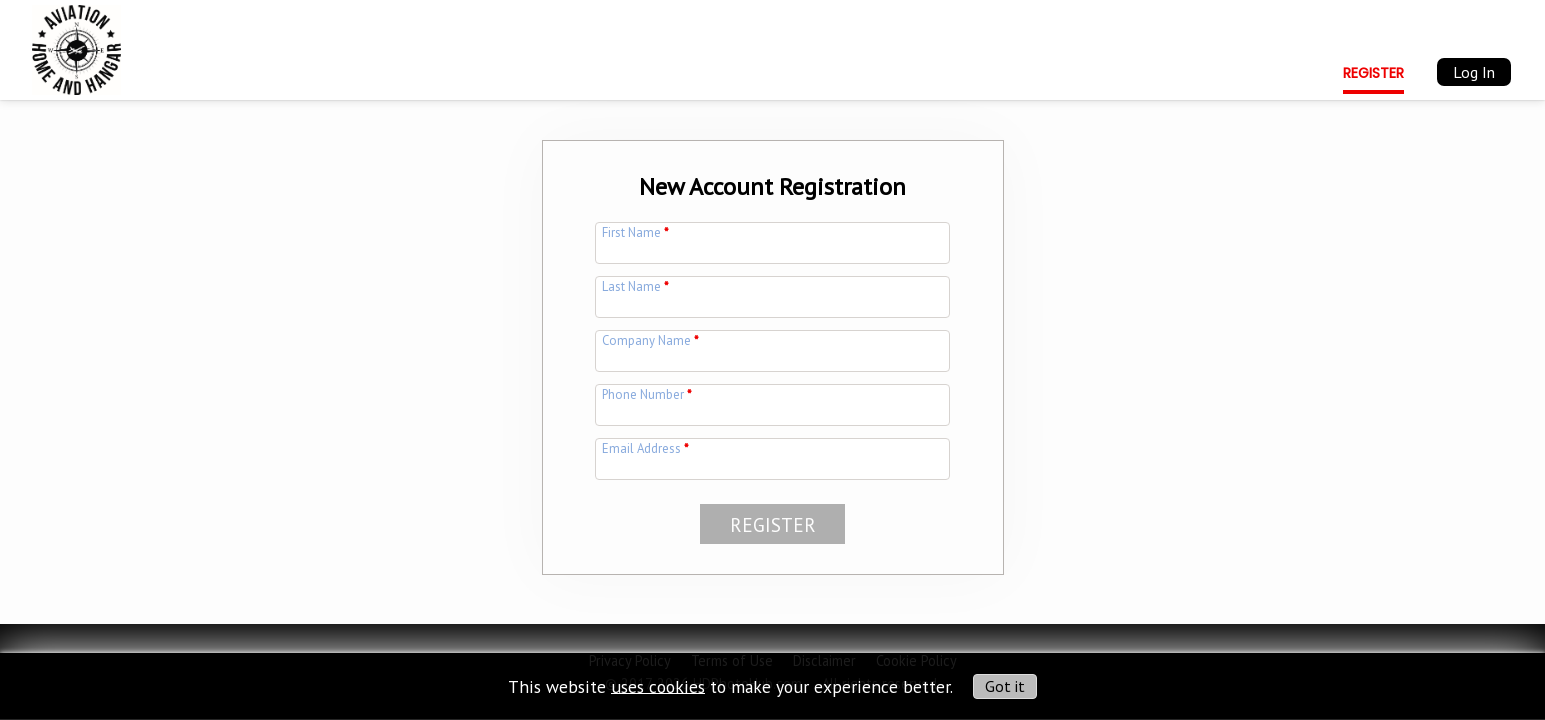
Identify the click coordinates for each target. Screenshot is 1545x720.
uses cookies (658, 685)
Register (1373, 73)
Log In (1474, 72)
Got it (1005, 686)
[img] (76, 46)
